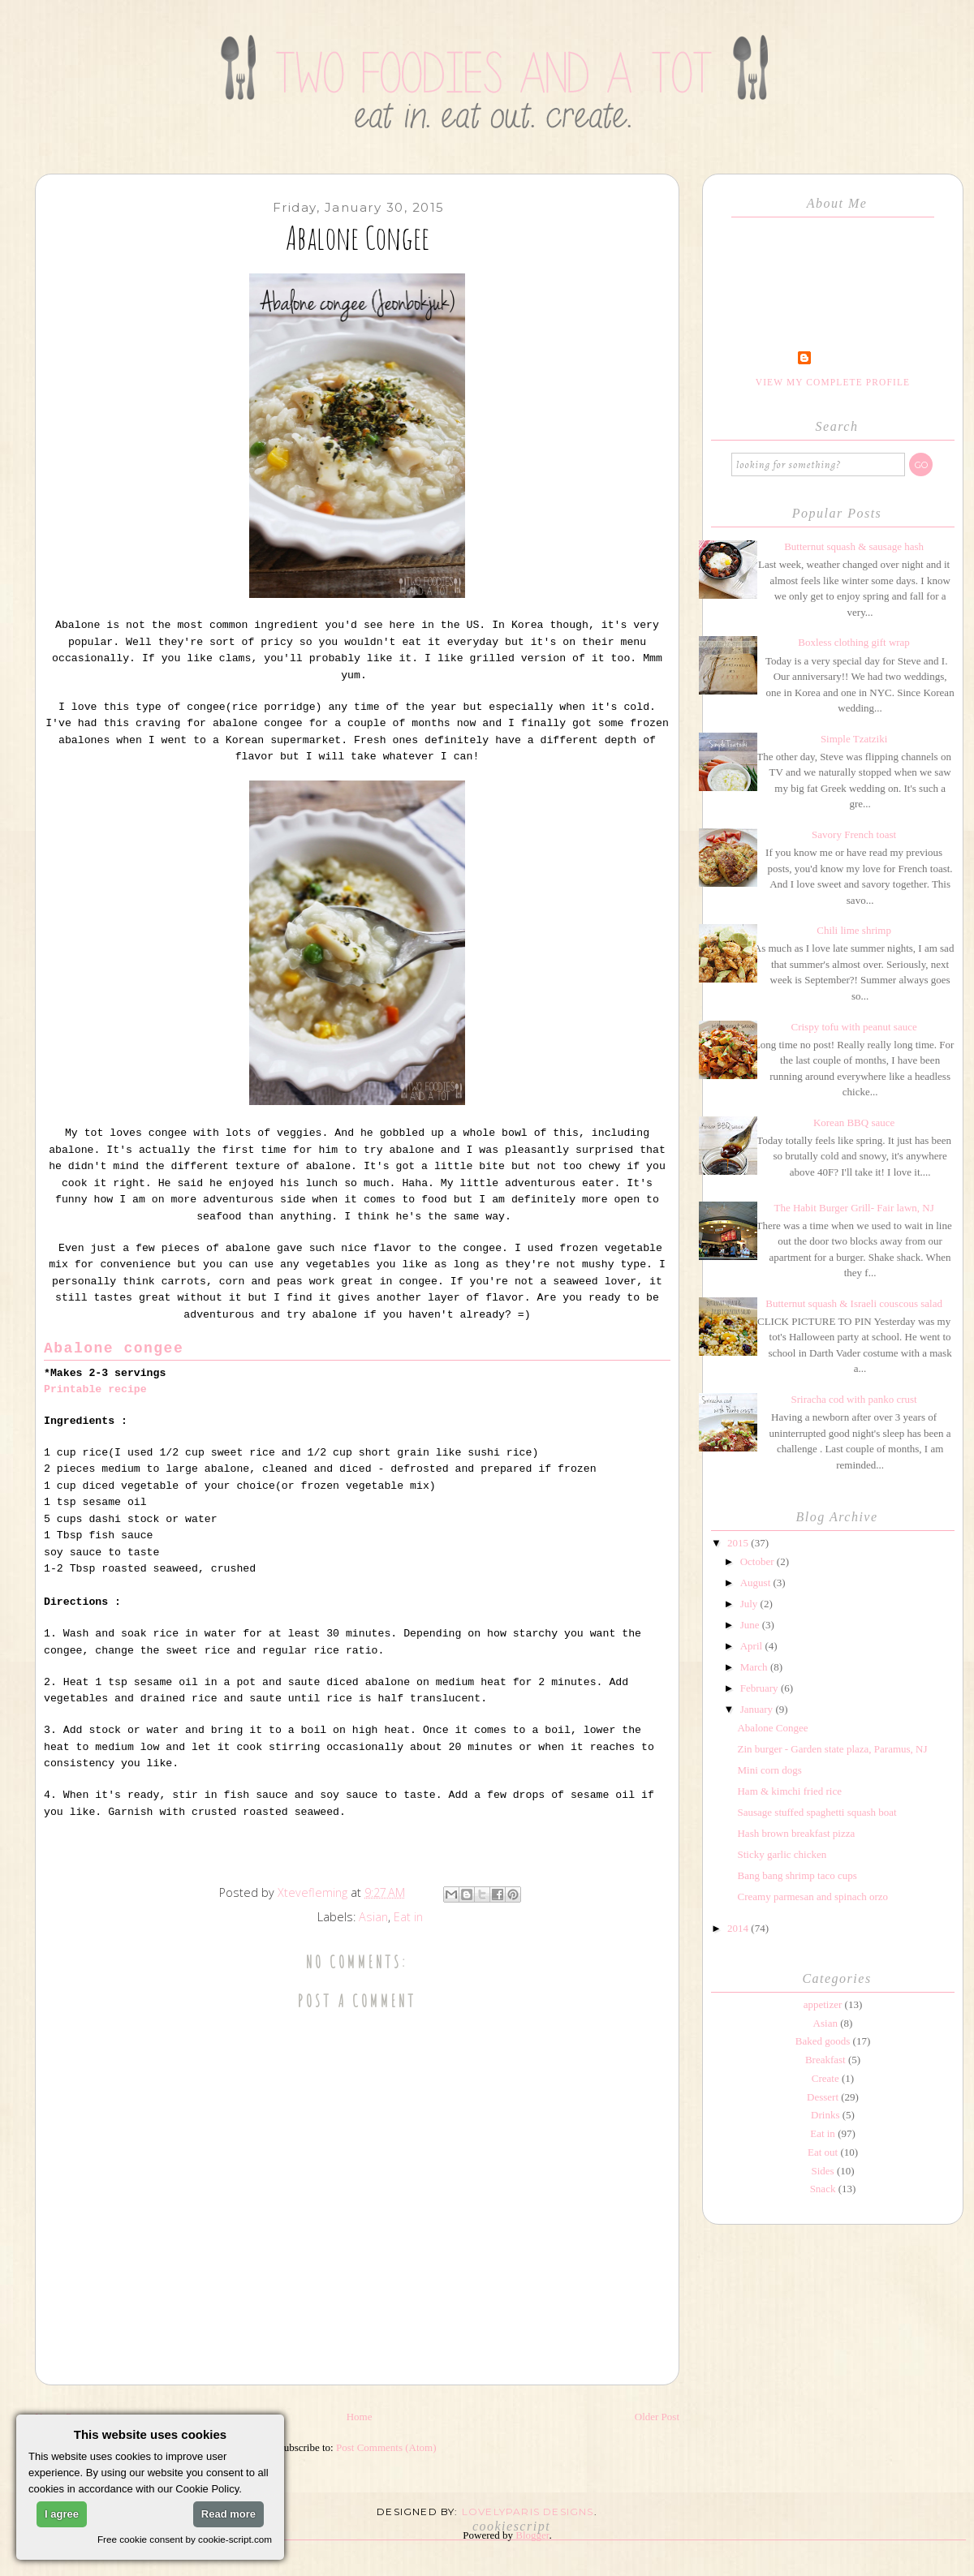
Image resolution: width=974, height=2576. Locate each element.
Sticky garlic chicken (781, 1854)
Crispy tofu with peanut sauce (853, 1027)
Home (360, 2416)
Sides (822, 2171)
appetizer (823, 2004)
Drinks (825, 2115)
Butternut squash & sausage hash (854, 546)
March (755, 1667)
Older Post (657, 2416)
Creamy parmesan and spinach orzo (812, 1896)
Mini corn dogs (769, 1770)
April (752, 1646)
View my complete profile (833, 382)
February (760, 1688)
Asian (373, 1916)
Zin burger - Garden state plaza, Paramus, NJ (832, 1749)
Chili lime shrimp (854, 930)
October (758, 1561)
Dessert (822, 2097)
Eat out (823, 2152)
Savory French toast (854, 834)
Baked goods (823, 2041)
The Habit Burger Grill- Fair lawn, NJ (853, 1208)
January (758, 1709)
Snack (823, 2189)
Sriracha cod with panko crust (853, 1399)
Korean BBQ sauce (853, 1122)
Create (825, 2078)
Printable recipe (95, 1389)
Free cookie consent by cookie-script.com (184, 2539)
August (757, 1582)
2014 (739, 1928)
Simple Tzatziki (854, 739)
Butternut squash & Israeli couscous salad (853, 1303)
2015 (739, 1543)
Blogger (532, 2535)
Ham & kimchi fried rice (789, 1791)
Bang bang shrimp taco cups (796, 1875)
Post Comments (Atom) (386, 2447)
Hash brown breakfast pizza (796, 1833)
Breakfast (825, 2059)
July (750, 1604)
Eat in (408, 1916)
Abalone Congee (772, 1728)
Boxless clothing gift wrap (854, 642)
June (751, 1625)
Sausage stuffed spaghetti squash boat (816, 1812)
